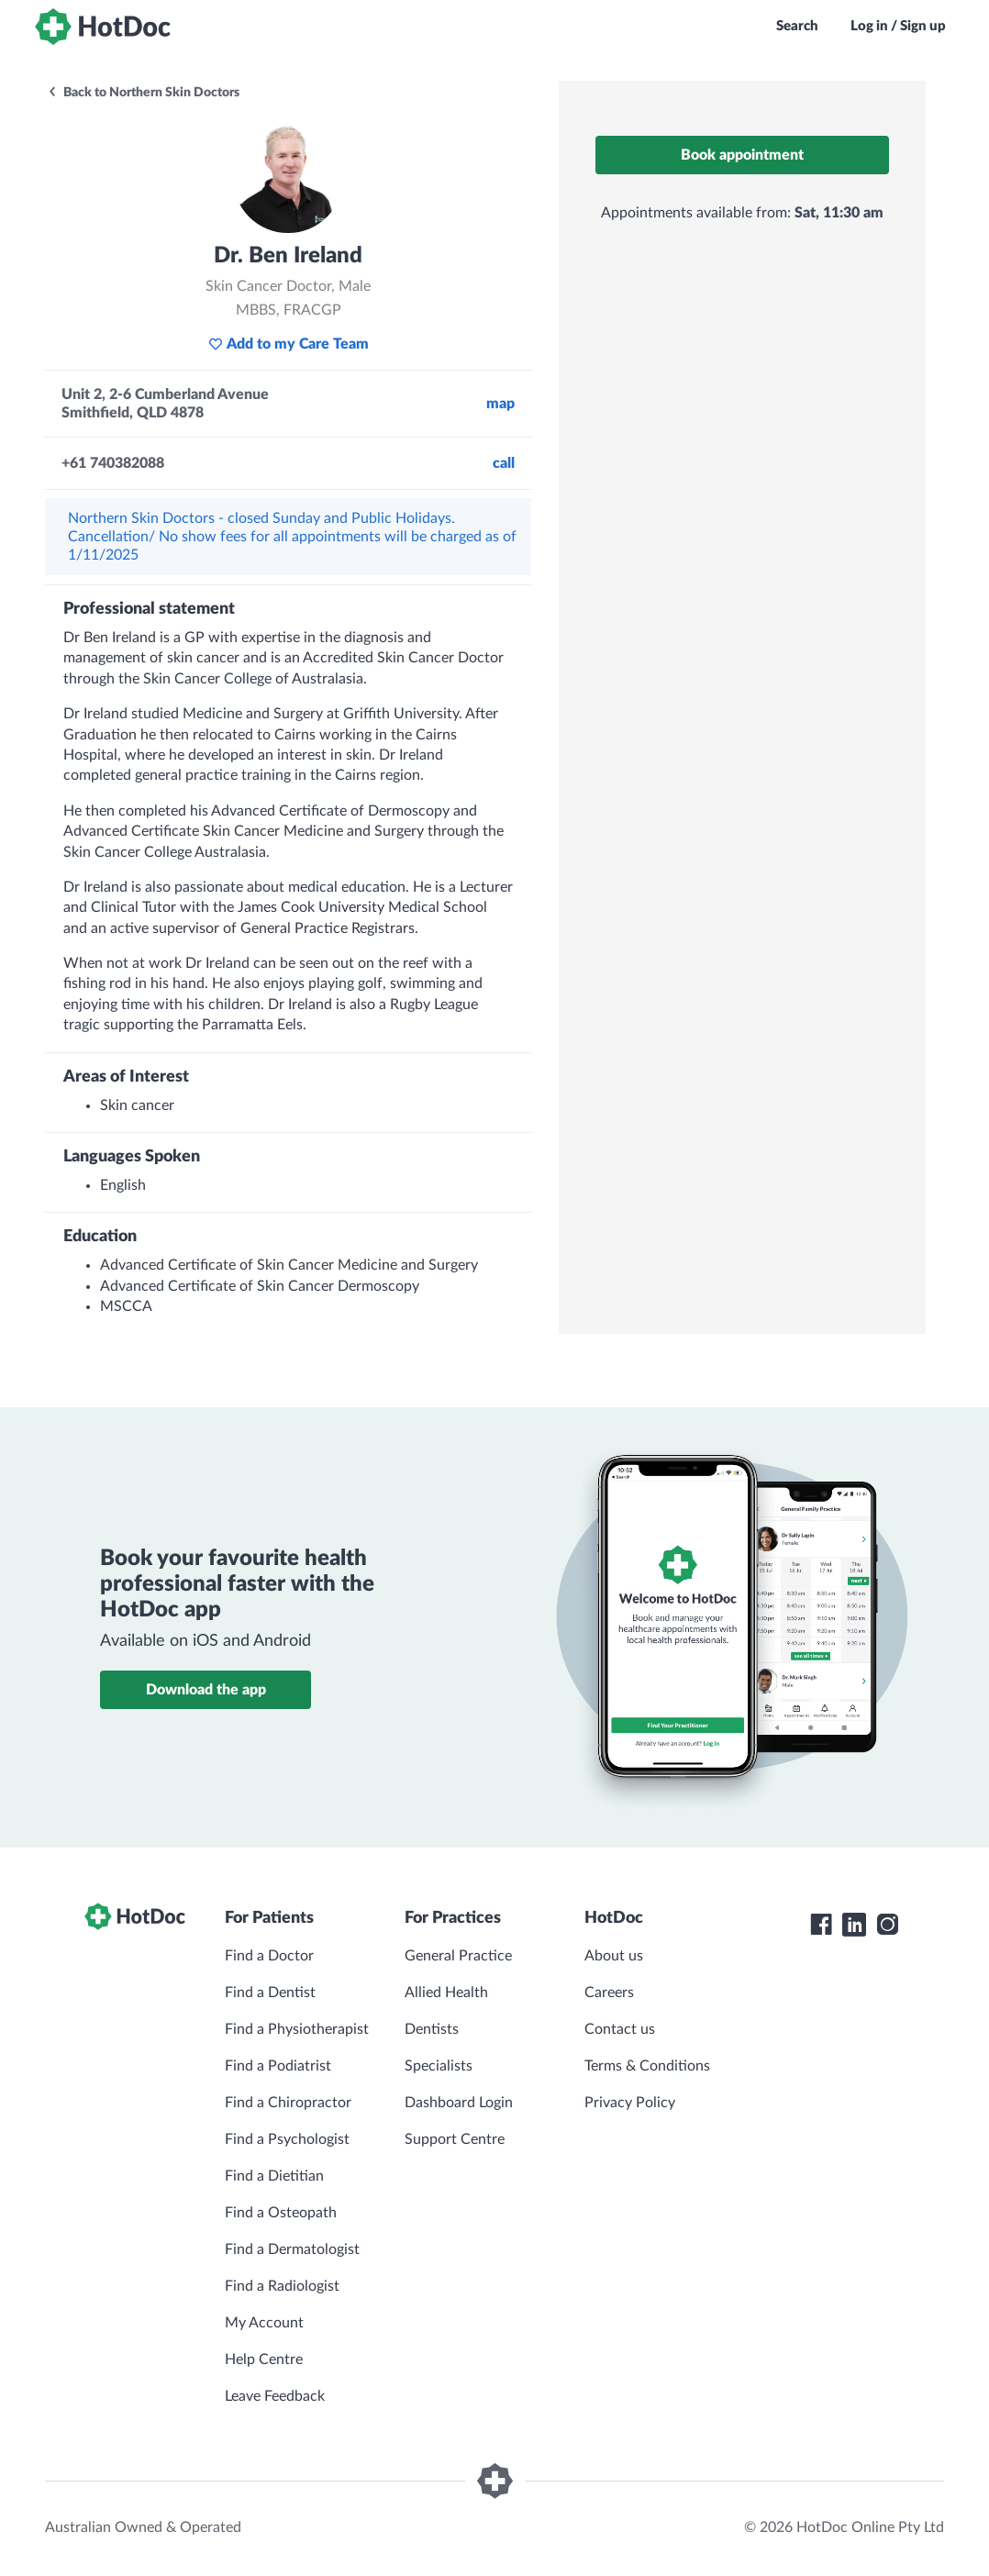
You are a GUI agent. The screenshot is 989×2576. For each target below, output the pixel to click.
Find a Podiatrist (278, 2066)
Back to (143, 92)
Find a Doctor (269, 1956)
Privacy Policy (629, 2102)
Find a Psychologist (287, 2139)
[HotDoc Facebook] (821, 1925)
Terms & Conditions (647, 2066)
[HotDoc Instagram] (887, 1925)
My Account (264, 2322)
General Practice (458, 1956)
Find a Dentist (270, 1992)
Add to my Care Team (288, 344)
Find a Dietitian (274, 2176)
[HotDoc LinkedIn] (854, 1925)
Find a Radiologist (282, 2286)
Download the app (206, 1689)
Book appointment (742, 155)
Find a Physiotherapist (297, 2029)
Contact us (619, 2029)
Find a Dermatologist (292, 2249)
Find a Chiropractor (288, 2102)
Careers (609, 1992)
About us (613, 1956)
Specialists (438, 2066)
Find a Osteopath (281, 2212)
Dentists (432, 2029)
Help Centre (264, 2359)
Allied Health (446, 1992)
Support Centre (455, 2139)
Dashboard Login (459, 2102)
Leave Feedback (275, 2396)
